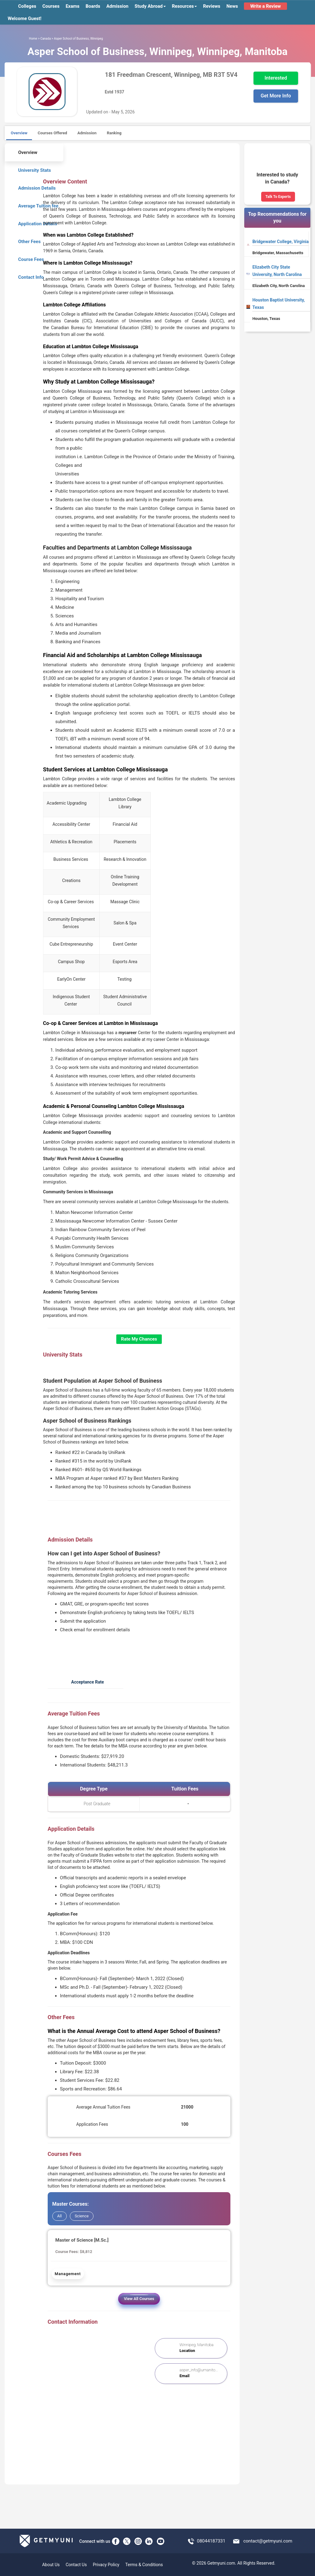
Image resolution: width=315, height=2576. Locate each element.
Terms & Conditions (144, 2564)
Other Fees (25, 240)
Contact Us (76, 2564)
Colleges (27, 6)
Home (33, 38)
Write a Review (265, 6)
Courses (51, 6)
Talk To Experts (278, 197)
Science (82, 2216)
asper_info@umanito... (199, 2370)
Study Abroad (150, 6)
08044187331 (211, 2541)
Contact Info (27, 276)
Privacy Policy (106, 2564)
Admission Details (33, 187)
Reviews (211, 6)
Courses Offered (52, 133)
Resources (184, 6)
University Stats (30, 169)
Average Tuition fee (34, 205)
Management (68, 2273)
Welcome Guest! (25, 18)
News (232, 6)
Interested (276, 78)
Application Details (33, 222)
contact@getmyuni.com (267, 2541)
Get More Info (276, 96)
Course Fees (27, 258)
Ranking (114, 133)
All (59, 2216)
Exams (72, 6)
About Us (51, 2564)
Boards (93, 6)
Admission (117, 6)
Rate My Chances (139, 1339)
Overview (19, 133)
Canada (45, 38)
